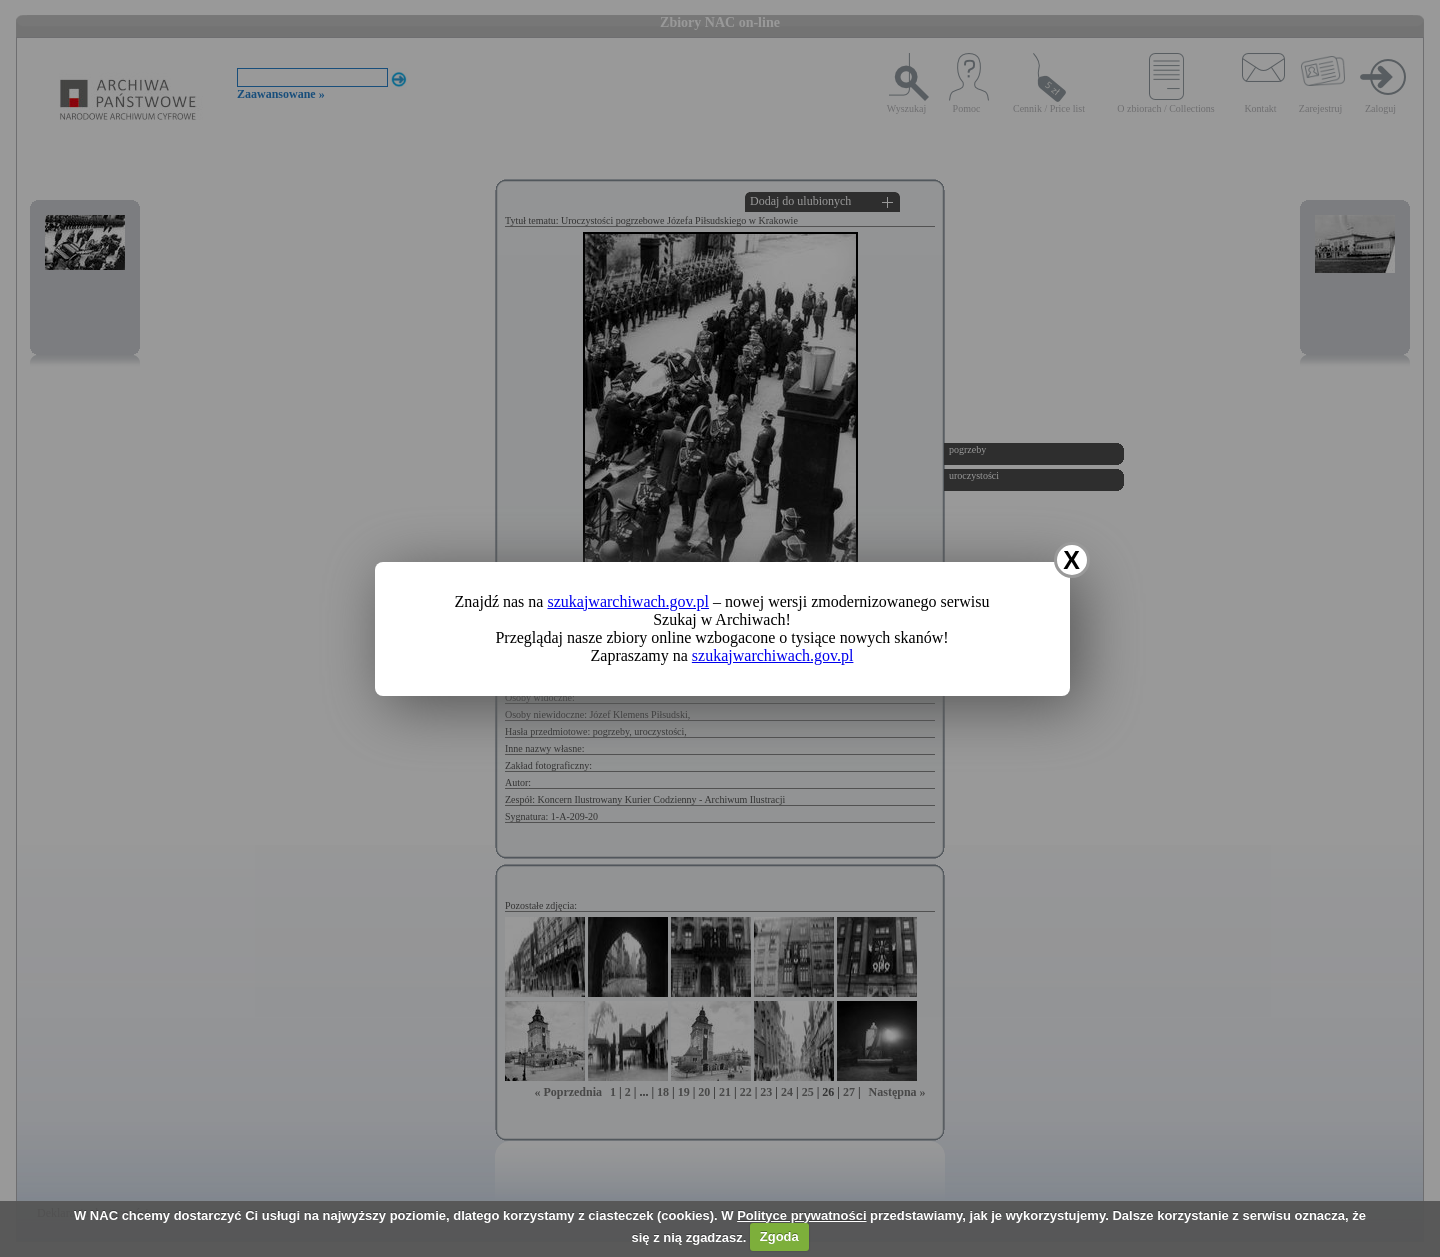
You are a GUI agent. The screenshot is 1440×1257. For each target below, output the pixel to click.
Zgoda (779, 1236)
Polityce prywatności (801, 1215)
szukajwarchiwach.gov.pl (628, 601)
